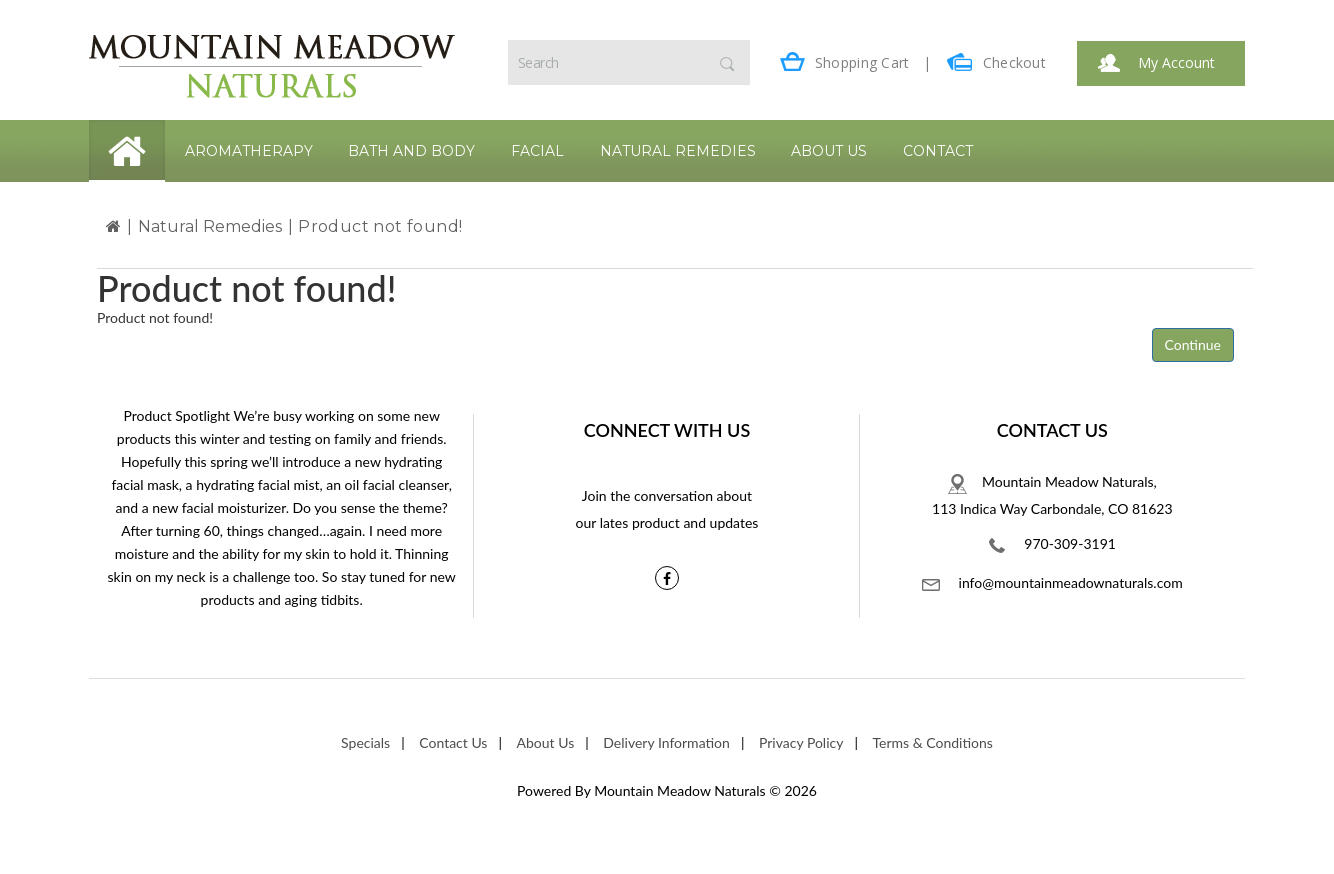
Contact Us (453, 742)
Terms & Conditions (933, 742)
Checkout (996, 62)
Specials (365, 742)
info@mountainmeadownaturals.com (1052, 582)
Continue (1193, 344)
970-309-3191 (1052, 544)
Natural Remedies (678, 151)
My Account (1156, 62)
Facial (537, 151)
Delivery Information (666, 742)
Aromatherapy (249, 151)
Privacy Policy (801, 742)
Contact (938, 151)
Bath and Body (411, 151)
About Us (829, 151)
